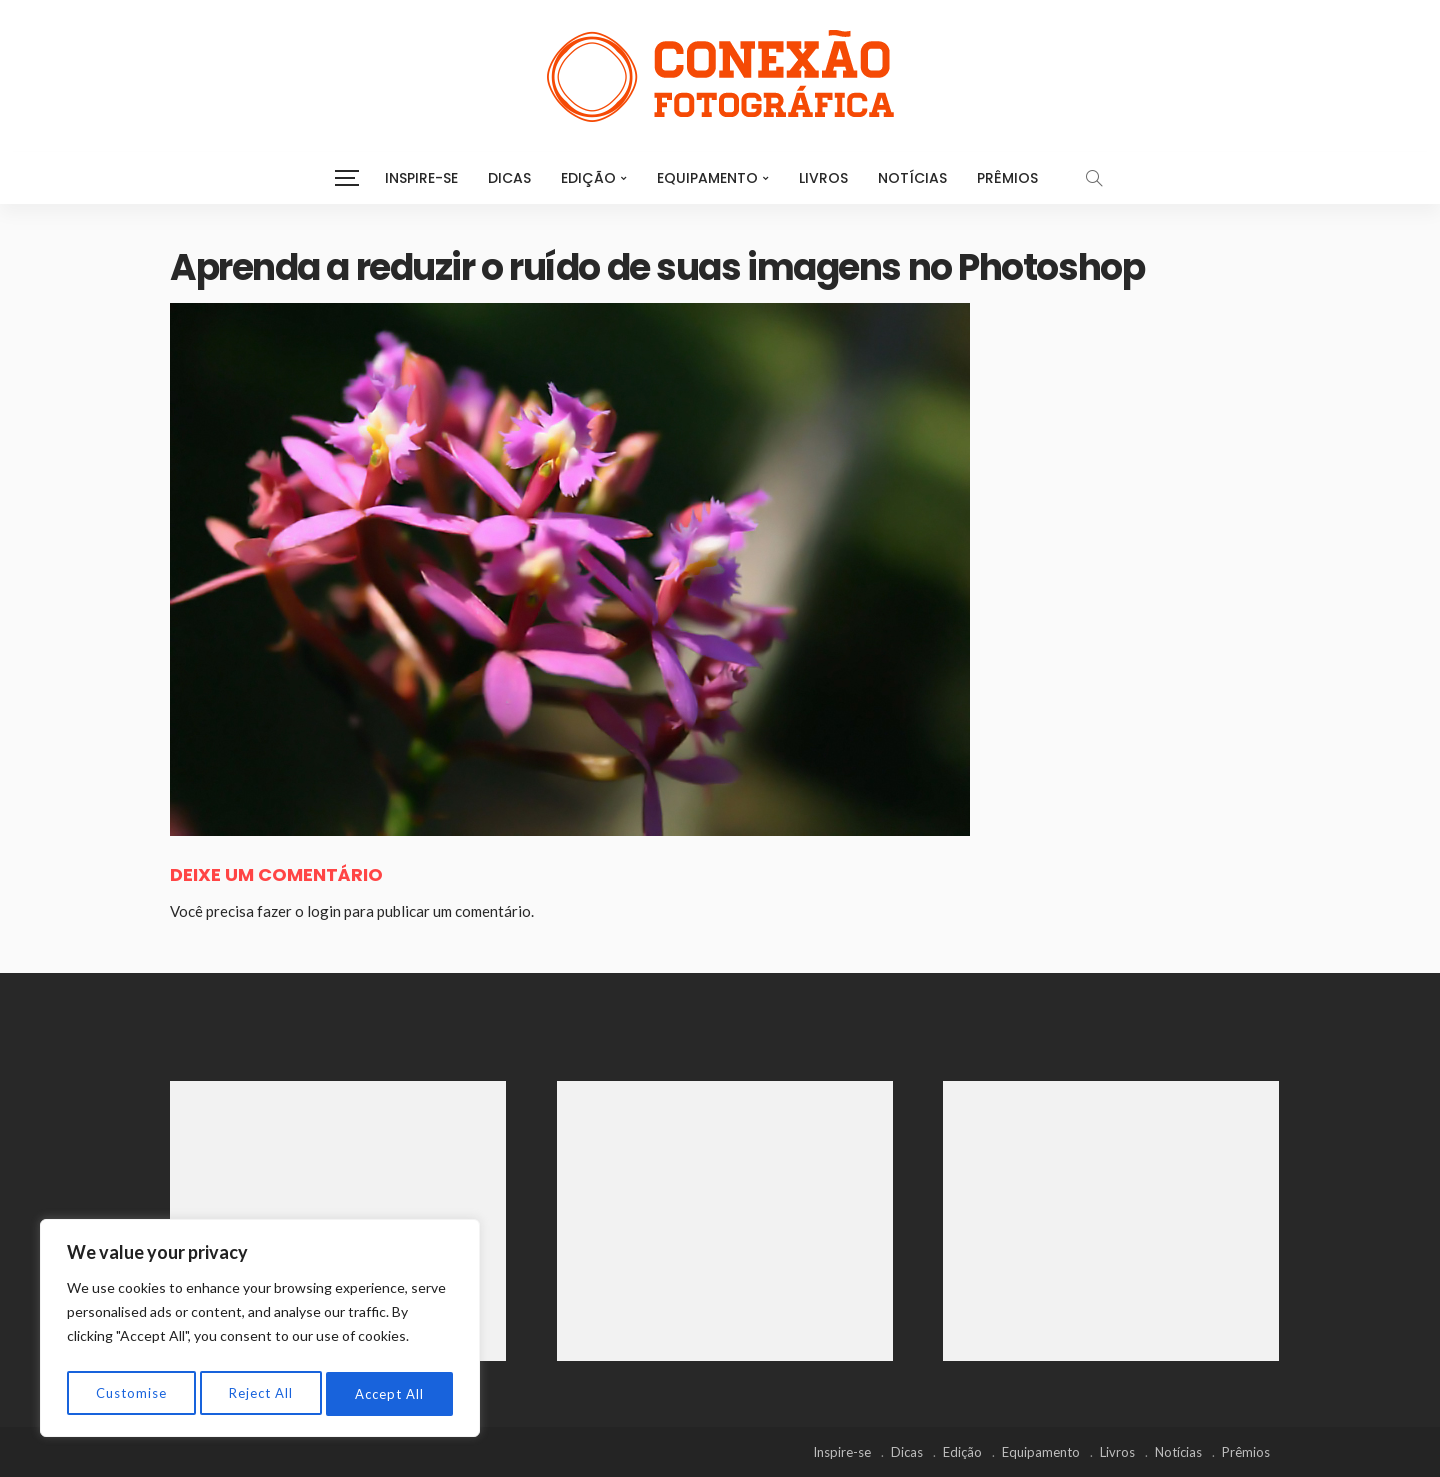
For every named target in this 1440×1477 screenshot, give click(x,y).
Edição (588, 178)
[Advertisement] (338, 1221)
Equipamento (707, 178)
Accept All (390, 1393)
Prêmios (1007, 178)
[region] (260, 1332)
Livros (823, 178)
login (324, 911)
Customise (130, 1393)
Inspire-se (421, 178)
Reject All (261, 1393)
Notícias (912, 178)
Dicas (509, 178)
